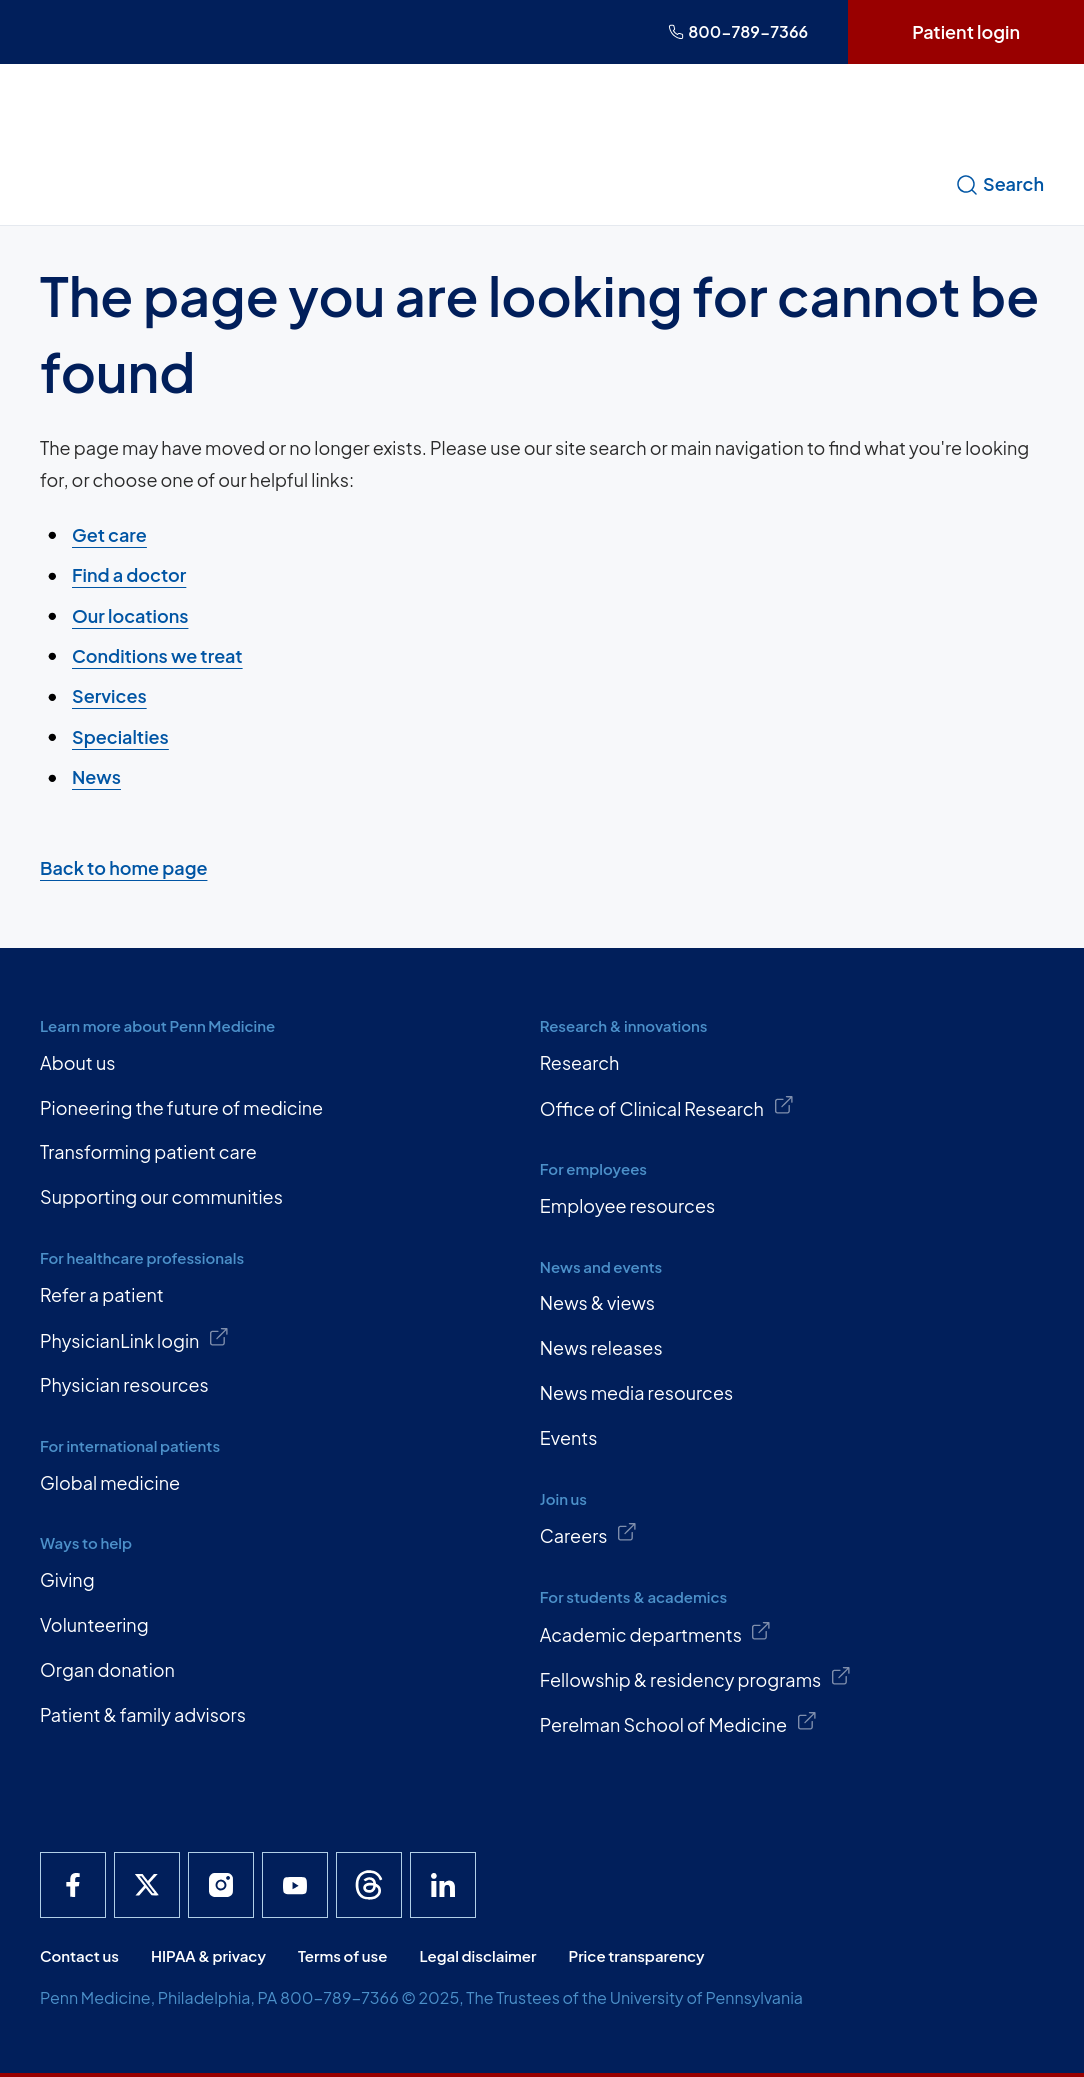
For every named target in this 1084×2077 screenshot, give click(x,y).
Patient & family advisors (143, 1714)
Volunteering (94, 1624)
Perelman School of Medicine (678, 1723)
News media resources (636, 1392)
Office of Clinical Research (667, 1107)
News (96, 776)
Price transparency (637, 1955)
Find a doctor (129, 574)
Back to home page (123, 867)
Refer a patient (102, 1294)
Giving (67, 1579)
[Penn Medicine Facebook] (73, 1885)
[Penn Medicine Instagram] (221, 1885)
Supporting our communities (161, 1196)
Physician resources (124, 1384)
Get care (109, 534)
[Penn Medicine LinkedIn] (443, 1885)
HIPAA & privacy (208, 1955)
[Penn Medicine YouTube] (295, 1885)
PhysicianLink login (135, 1339)
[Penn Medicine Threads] (369, 1885)
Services (109, 695)
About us (77, 1062)
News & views (597, 1302)
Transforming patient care (148, 1151)
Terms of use (343, 1955)
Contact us (79, 1955)
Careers (589, 1534)
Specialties (120, 735)
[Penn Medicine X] (147, 1885)
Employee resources (627, 1205)
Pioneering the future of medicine (181, 1107)
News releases (601, 1347)
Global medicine (110, 1482)
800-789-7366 (738, 31)
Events (569, 1437)
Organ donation (107, 1669)
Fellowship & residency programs (696, 1678)
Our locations (130, 614)
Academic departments (656, 1633)
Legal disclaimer (477, 1955)
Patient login (966, 31)
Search (999, 184)
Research (580, 1062)
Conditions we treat (157, 655)
